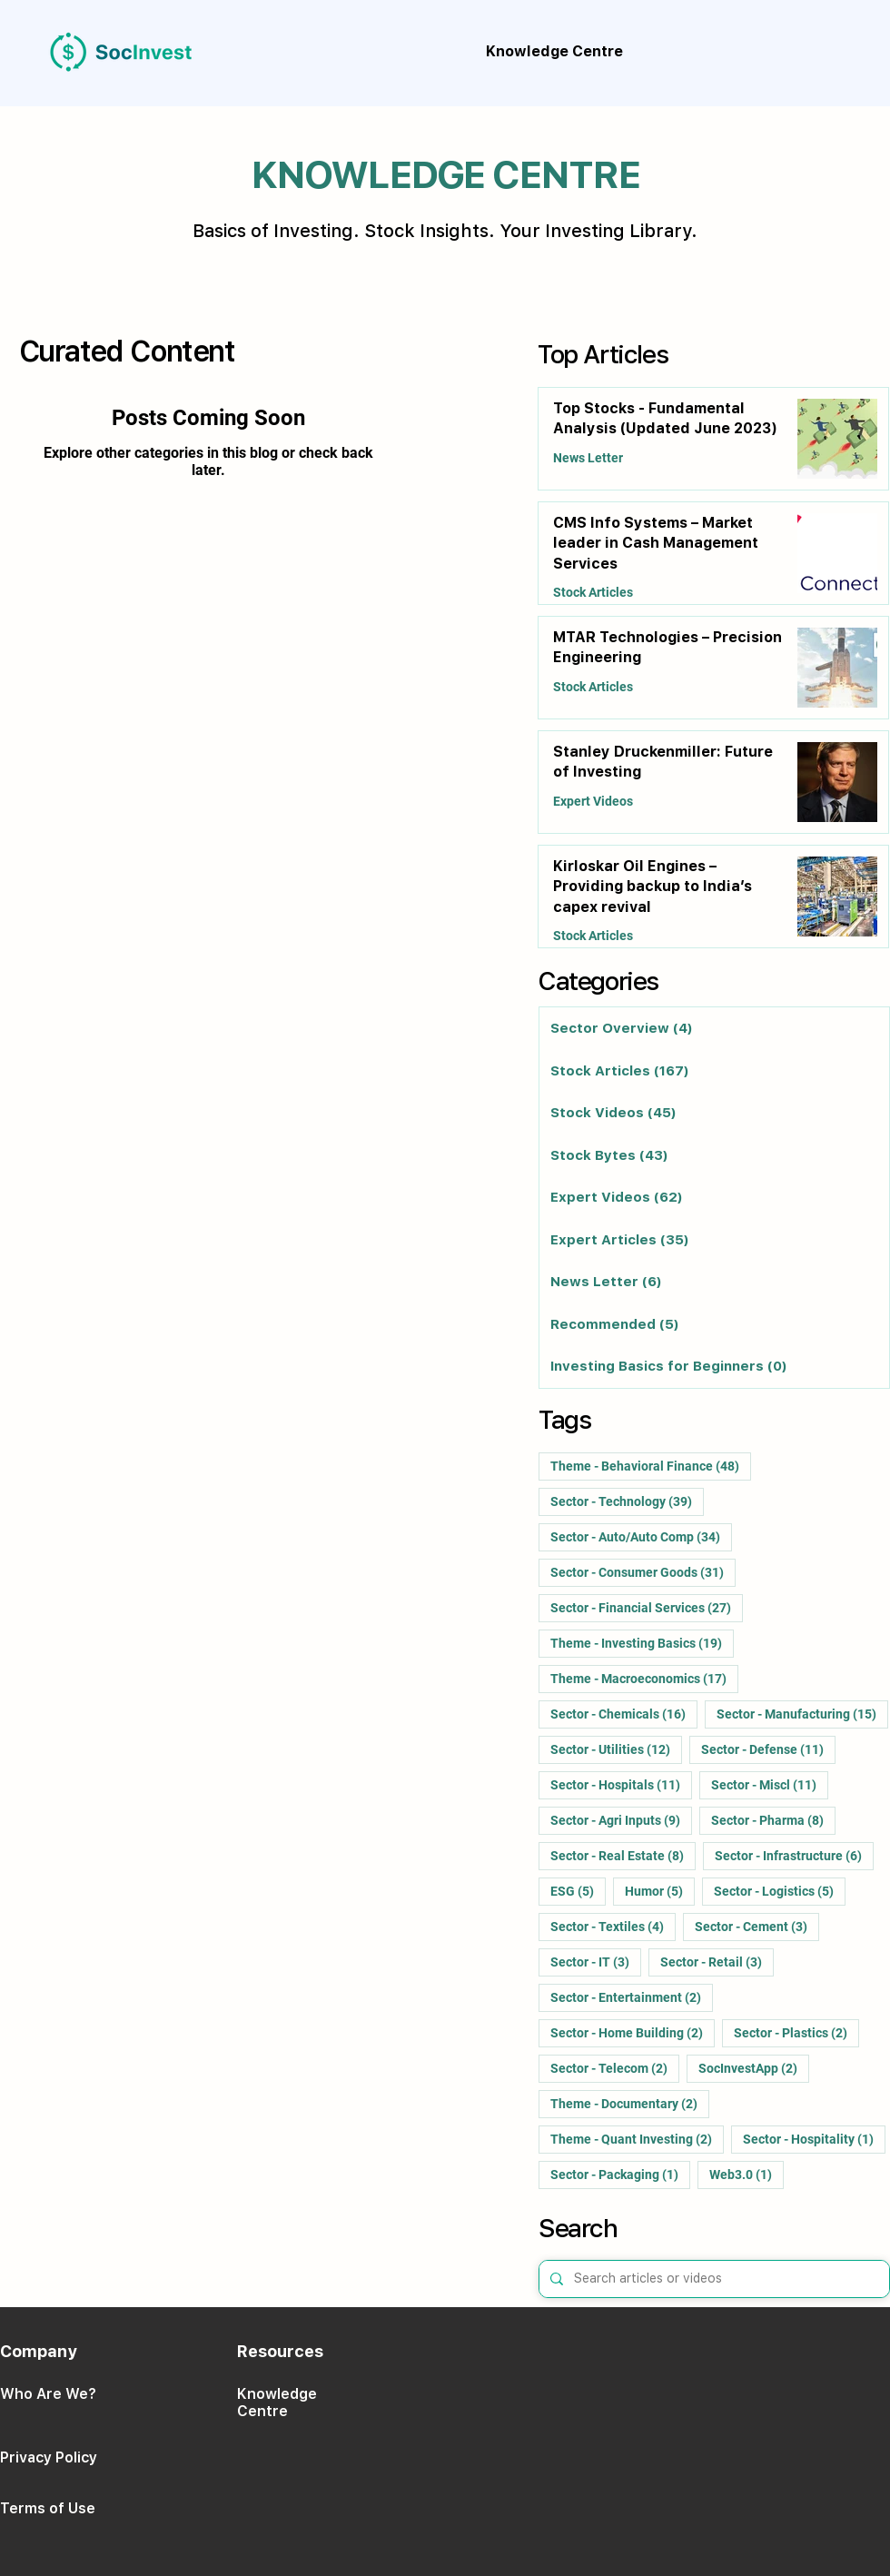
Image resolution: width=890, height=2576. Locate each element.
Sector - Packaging (620, 2174)
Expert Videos (593, 801)
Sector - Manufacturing (802, 1713)
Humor (660, 1890)
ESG (578, 1890)
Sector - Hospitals (621, 1784)
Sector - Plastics (796, 2032)
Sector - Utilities (616, 1749)
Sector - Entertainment (631, 1997)
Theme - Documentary (629, 2103)
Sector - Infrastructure (794, 1855)
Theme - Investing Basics (642, 1642)
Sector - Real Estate (623, 1855)
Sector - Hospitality (814, 2138)
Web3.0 (746, 2174)
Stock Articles (593, 592)
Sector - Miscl (769, 1784)
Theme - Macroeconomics (644, 1678)
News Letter (588, 458)
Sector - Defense (768, 1749)
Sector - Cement (757, 1926)
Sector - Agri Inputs (621, 1820)
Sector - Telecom (614, 2068)
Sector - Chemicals (623, 1713)
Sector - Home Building (632, 2032)
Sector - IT (595, 1961)
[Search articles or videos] (712, 2279)
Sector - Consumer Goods (643, 1572)
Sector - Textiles (613, 1926)
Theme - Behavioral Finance (650, 1465)
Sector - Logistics (780, 1890)
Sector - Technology (627, 1501)
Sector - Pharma (773, 1820)
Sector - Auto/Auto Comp (641, 1536)
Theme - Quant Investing (637, 2138)
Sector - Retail (717, 1961)
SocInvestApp (753, 2068)
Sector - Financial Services (646, 1607)
